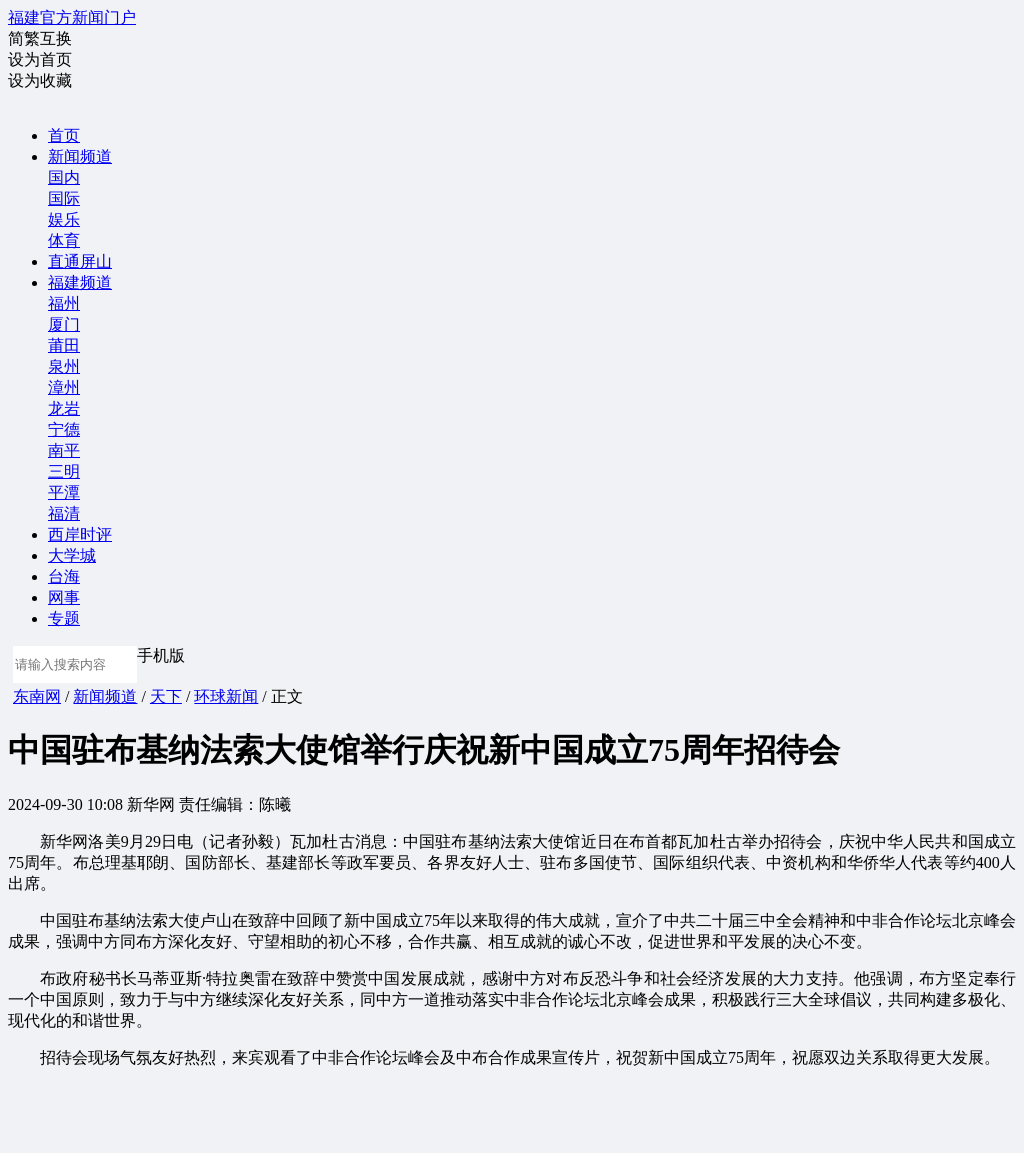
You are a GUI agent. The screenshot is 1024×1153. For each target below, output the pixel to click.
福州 (64, 303)
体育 (64, 240)
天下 (166, 696)
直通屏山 (80, 261)
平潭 (64, 492)
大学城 (72, 555)
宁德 (64, 429)
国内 (64, 177)
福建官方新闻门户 (72, 17)
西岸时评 (80, 534)
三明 (64, 471)
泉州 (64, 366)
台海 (64, 576)
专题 (64, 618)
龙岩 (64, 408)
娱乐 (64, 219)
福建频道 (80, 282)
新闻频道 (80, 156)
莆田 (64, 345)
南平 (64, 450)
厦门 (64, 324)
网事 (64, 597)
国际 (64, 198)
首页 (64, 135)
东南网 (37, 696)
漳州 (64, 387)
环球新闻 (226, 696)
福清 (64, 513)
